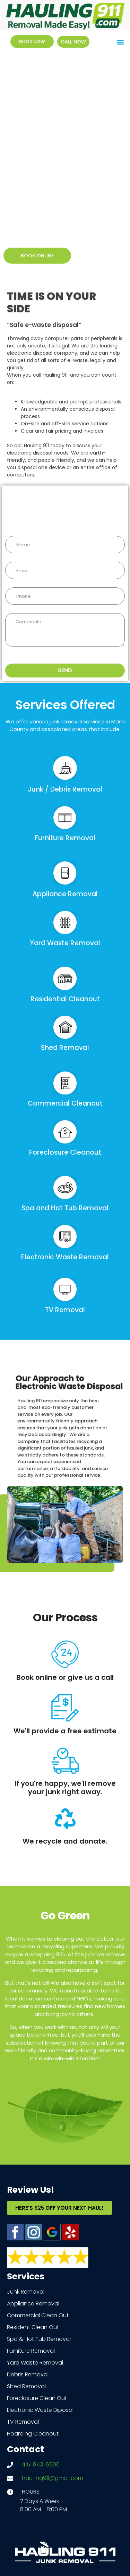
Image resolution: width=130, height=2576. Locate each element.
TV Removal (65, 1310)
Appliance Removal (65, 894)
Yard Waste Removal (65, 943)
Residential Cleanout (65, 999)
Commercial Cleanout (65, 1103)
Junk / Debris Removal (65, 789)
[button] (120, 41)
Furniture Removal (65, 838)
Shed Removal (65, 1047)
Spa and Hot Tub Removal (65, 1208)
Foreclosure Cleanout (65, 1152)
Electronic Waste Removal (65, 1257)
